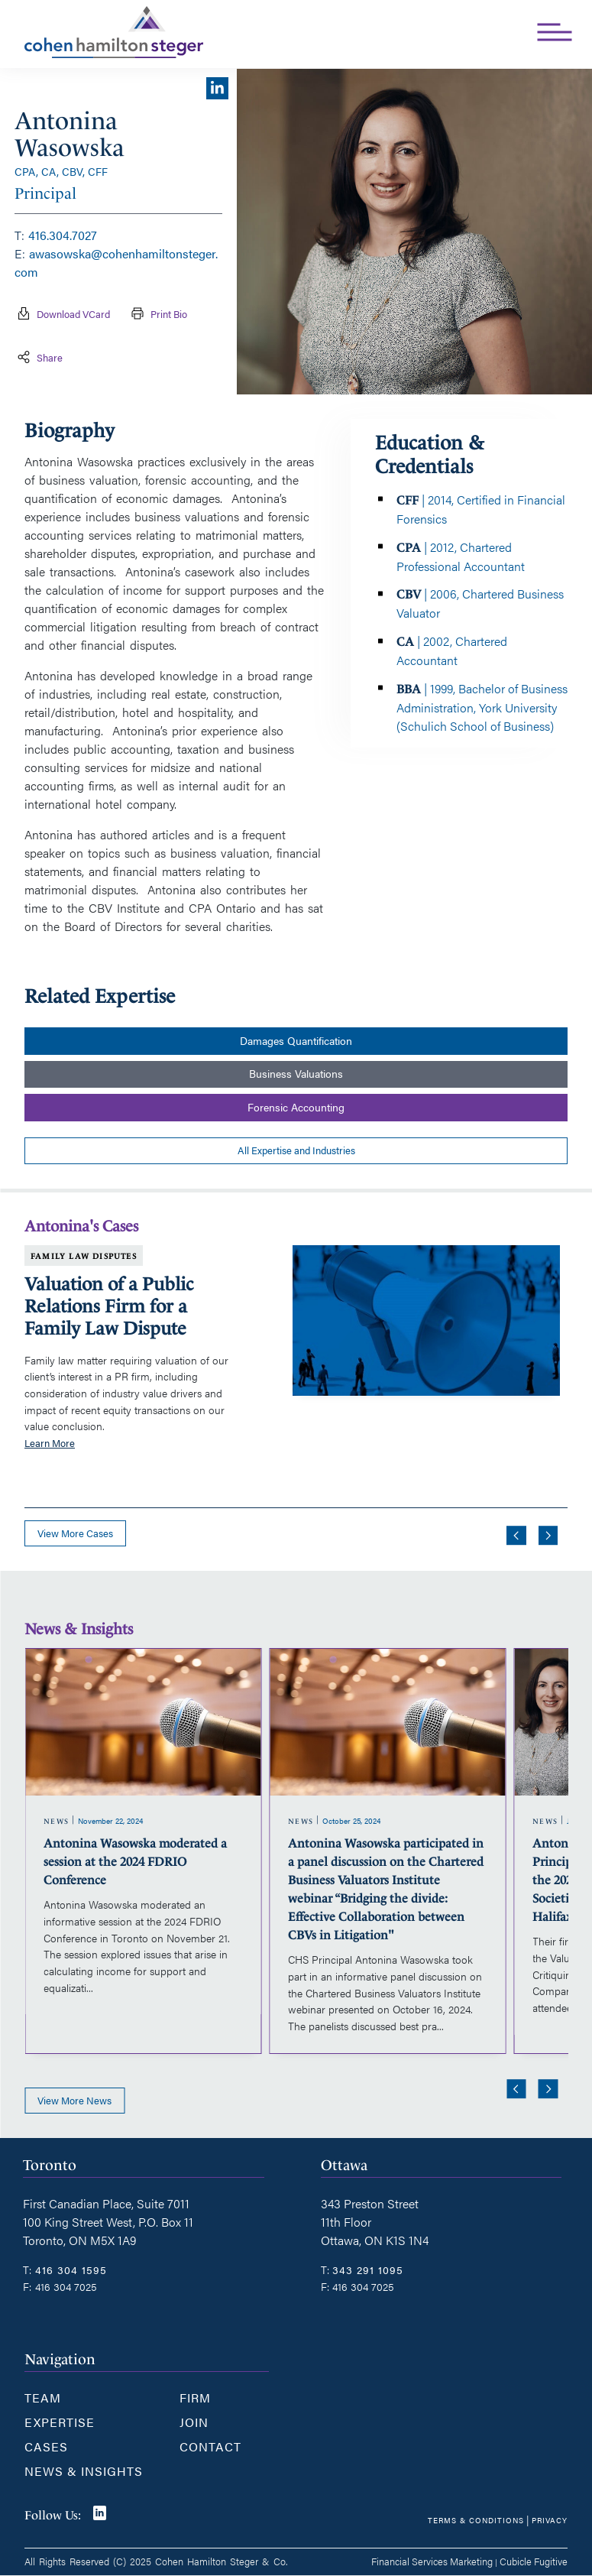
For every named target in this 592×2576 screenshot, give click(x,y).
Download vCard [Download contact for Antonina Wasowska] (62, 315)
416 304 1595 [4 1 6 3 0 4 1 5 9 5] (71, 2269)
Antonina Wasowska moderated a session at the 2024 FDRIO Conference (135, 1861)
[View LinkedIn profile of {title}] (217, 93)
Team (42, 2397)
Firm (195, 2397)
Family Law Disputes (84, 1255)
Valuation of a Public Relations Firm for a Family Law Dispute (108, 1306)
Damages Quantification (296, 1040)
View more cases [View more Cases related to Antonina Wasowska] (75, 1533)
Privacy (550, 2520)
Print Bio (154, 314)
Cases (46, 2446)
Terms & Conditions (476, 2520)
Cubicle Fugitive (534, 2561)
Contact (210, 2446)
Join (194, 2422)
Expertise (59, 2422)
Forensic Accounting (296, 1107)
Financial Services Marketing (432, 2561)
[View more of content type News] (57, 1821)
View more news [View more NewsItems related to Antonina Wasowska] (74, 2100)
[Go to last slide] (516, 1536)
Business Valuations (296, 1073)
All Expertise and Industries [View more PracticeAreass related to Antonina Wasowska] (296, 1150)
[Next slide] (548, 1536)
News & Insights (83, 2471)
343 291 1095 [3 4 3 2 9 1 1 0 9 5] (367, 2269)
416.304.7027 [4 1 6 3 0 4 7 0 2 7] (62, 235)
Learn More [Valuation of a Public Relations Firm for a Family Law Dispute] (49, 1443)
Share (39, 358)
